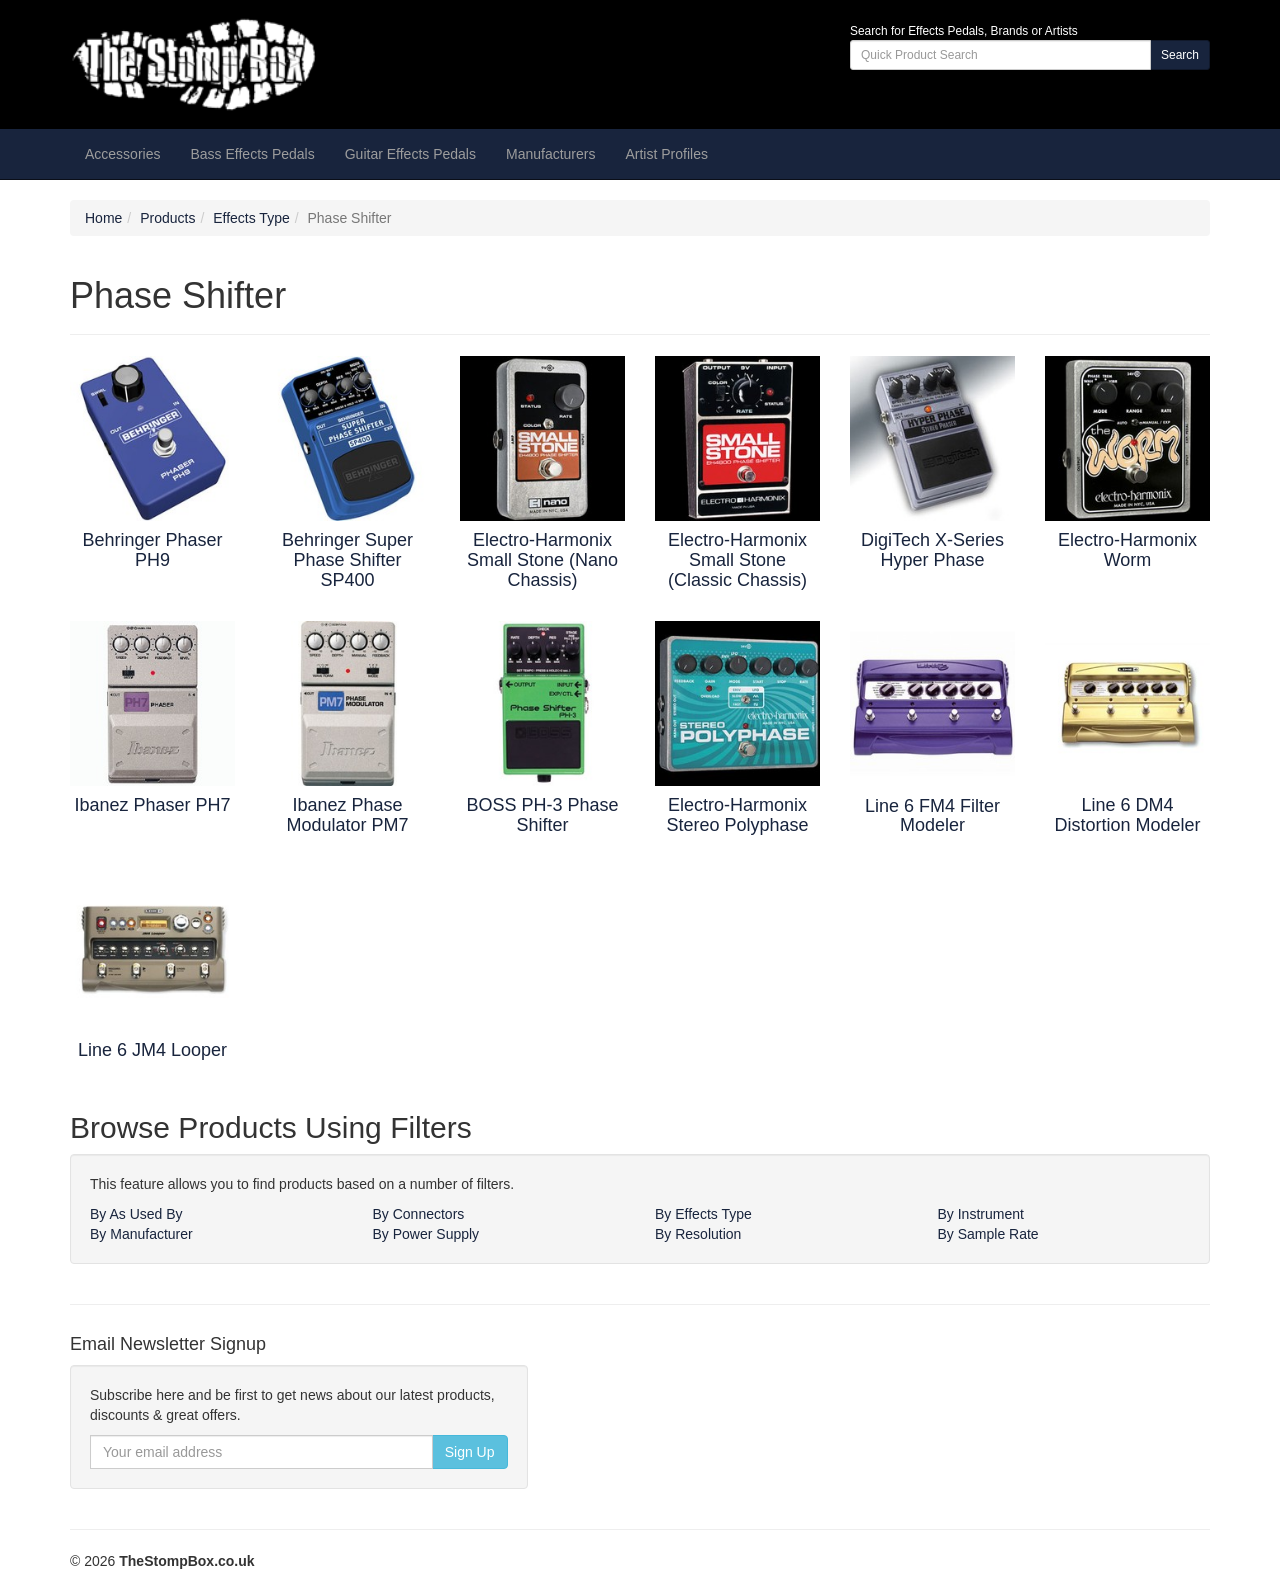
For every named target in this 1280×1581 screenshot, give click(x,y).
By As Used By (136, 1214)
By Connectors (419, 1214)
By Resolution (698, 1234)
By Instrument (981, 1214)
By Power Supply (426, 1234)
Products (167, 218)
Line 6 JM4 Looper (152, 1050)
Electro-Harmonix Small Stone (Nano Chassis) (542, 560)
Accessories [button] (122, 154)
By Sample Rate (988, 1234)
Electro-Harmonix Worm (1127, 550)
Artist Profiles (666, 154)
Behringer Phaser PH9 (152, 550)
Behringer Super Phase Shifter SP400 (347, 560)
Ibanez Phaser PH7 (152, 805)
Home (103, 218)
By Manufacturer (141, 1234)
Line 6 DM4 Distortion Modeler (1127, 815)
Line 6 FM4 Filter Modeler (932, 816)
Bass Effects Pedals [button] (252, 154)
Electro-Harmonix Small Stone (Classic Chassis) (737, 560)
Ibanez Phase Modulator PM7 (347, 815)
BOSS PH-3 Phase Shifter (542, 815)
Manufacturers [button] (550, 154)
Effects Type (251, 218)
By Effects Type (703, 1214)
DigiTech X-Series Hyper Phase (932, 550)
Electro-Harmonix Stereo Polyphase (737, 815)
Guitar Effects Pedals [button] (410, 154)
